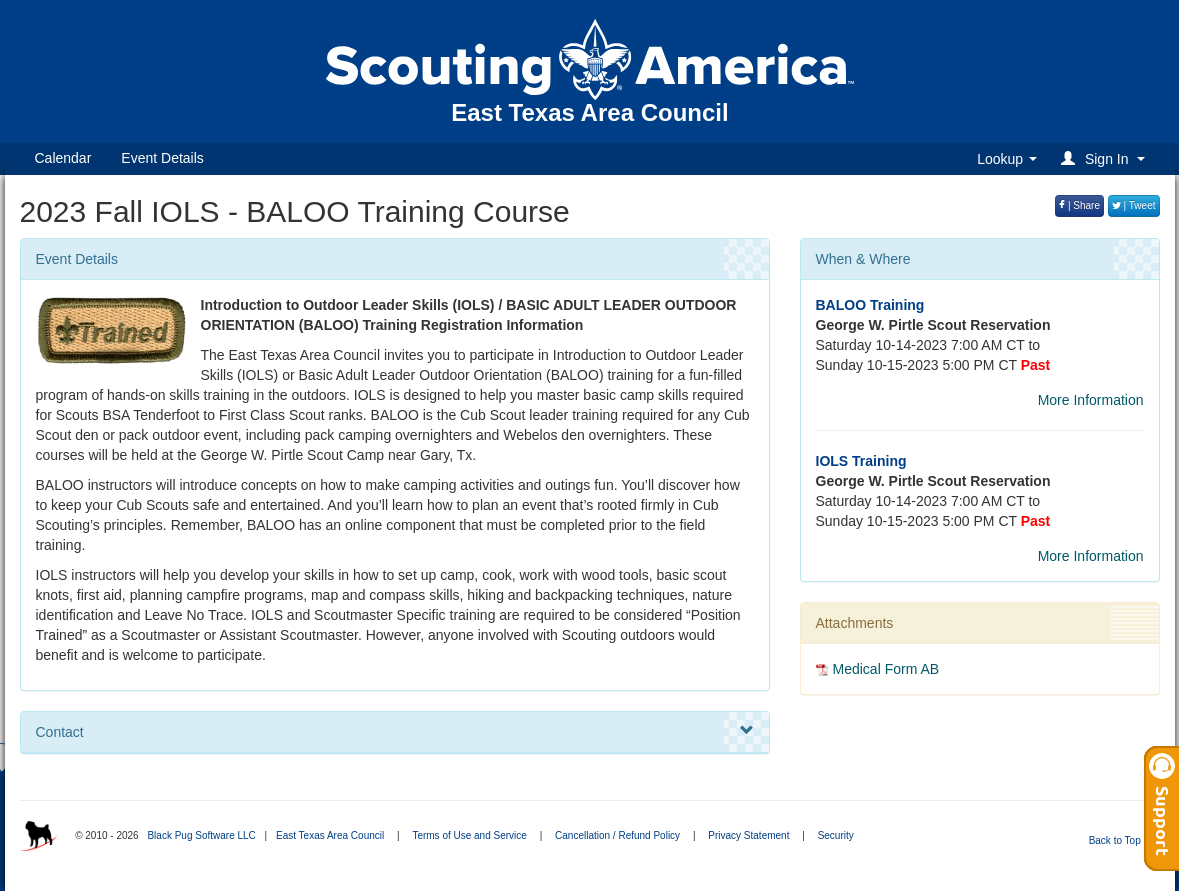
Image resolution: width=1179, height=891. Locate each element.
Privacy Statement (748, 835)
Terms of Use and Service (469, 835)
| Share (1079, 205)
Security (836, 835)
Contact (395, 731)
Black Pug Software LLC (201, 835)
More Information (1091, 400)
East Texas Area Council (330, 835)
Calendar (63, 158)
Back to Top (1121, 840)
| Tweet (1134, 205)
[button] (1105, 158)
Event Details (162, 158)
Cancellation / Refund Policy (617, 835)
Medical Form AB (886, 669)
